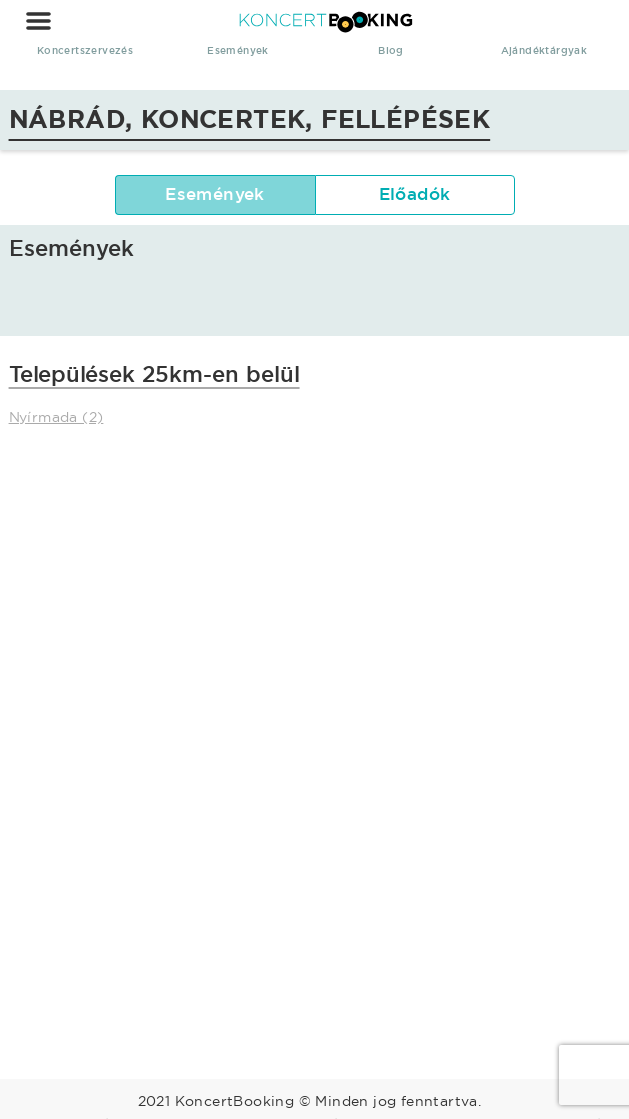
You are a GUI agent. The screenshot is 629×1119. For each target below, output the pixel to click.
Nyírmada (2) (56, 417)
